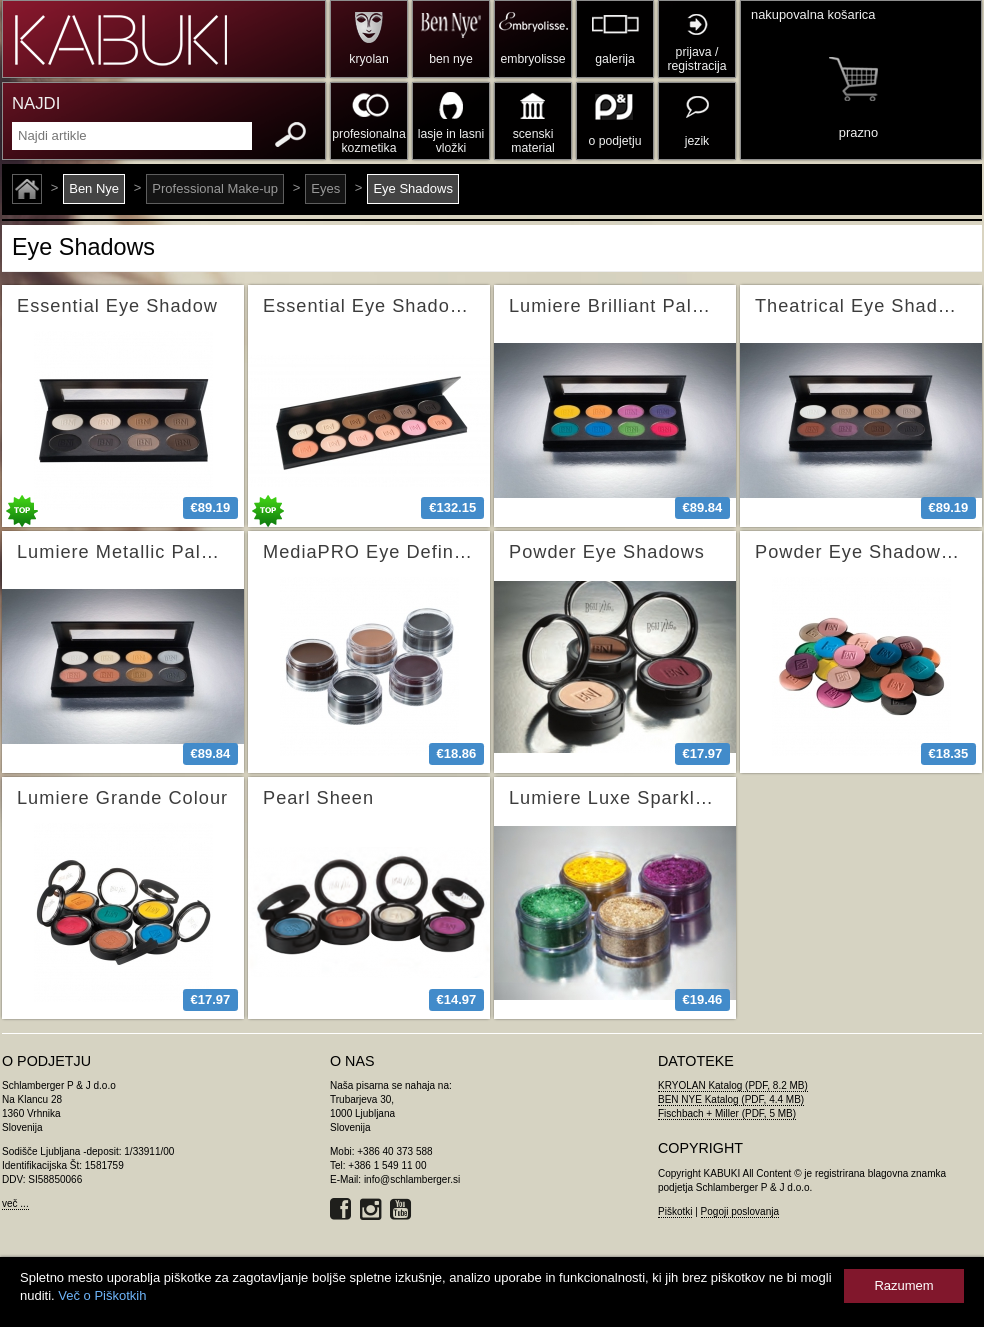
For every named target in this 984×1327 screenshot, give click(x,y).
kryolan (368, 59)
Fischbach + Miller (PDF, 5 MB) (727, 1113)
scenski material (532, 141)
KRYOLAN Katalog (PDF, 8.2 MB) (733, 1085)
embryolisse (532, 59)
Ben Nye (94, 188)
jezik (697, 141)
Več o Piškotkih (102, 1295)
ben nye (450, 59)
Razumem (903, 1285)
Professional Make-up (215, 188)
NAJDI (36, 103)
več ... (15, 1203)
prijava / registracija (696, 59)
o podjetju (615, 141)
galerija (614, 59)
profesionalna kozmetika (368, 141)
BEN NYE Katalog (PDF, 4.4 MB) (731, 1099)
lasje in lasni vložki (451, 141)
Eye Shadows (413, 188)
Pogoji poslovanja (740, 1211)
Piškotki (675, 1211)
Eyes (325, 188)
